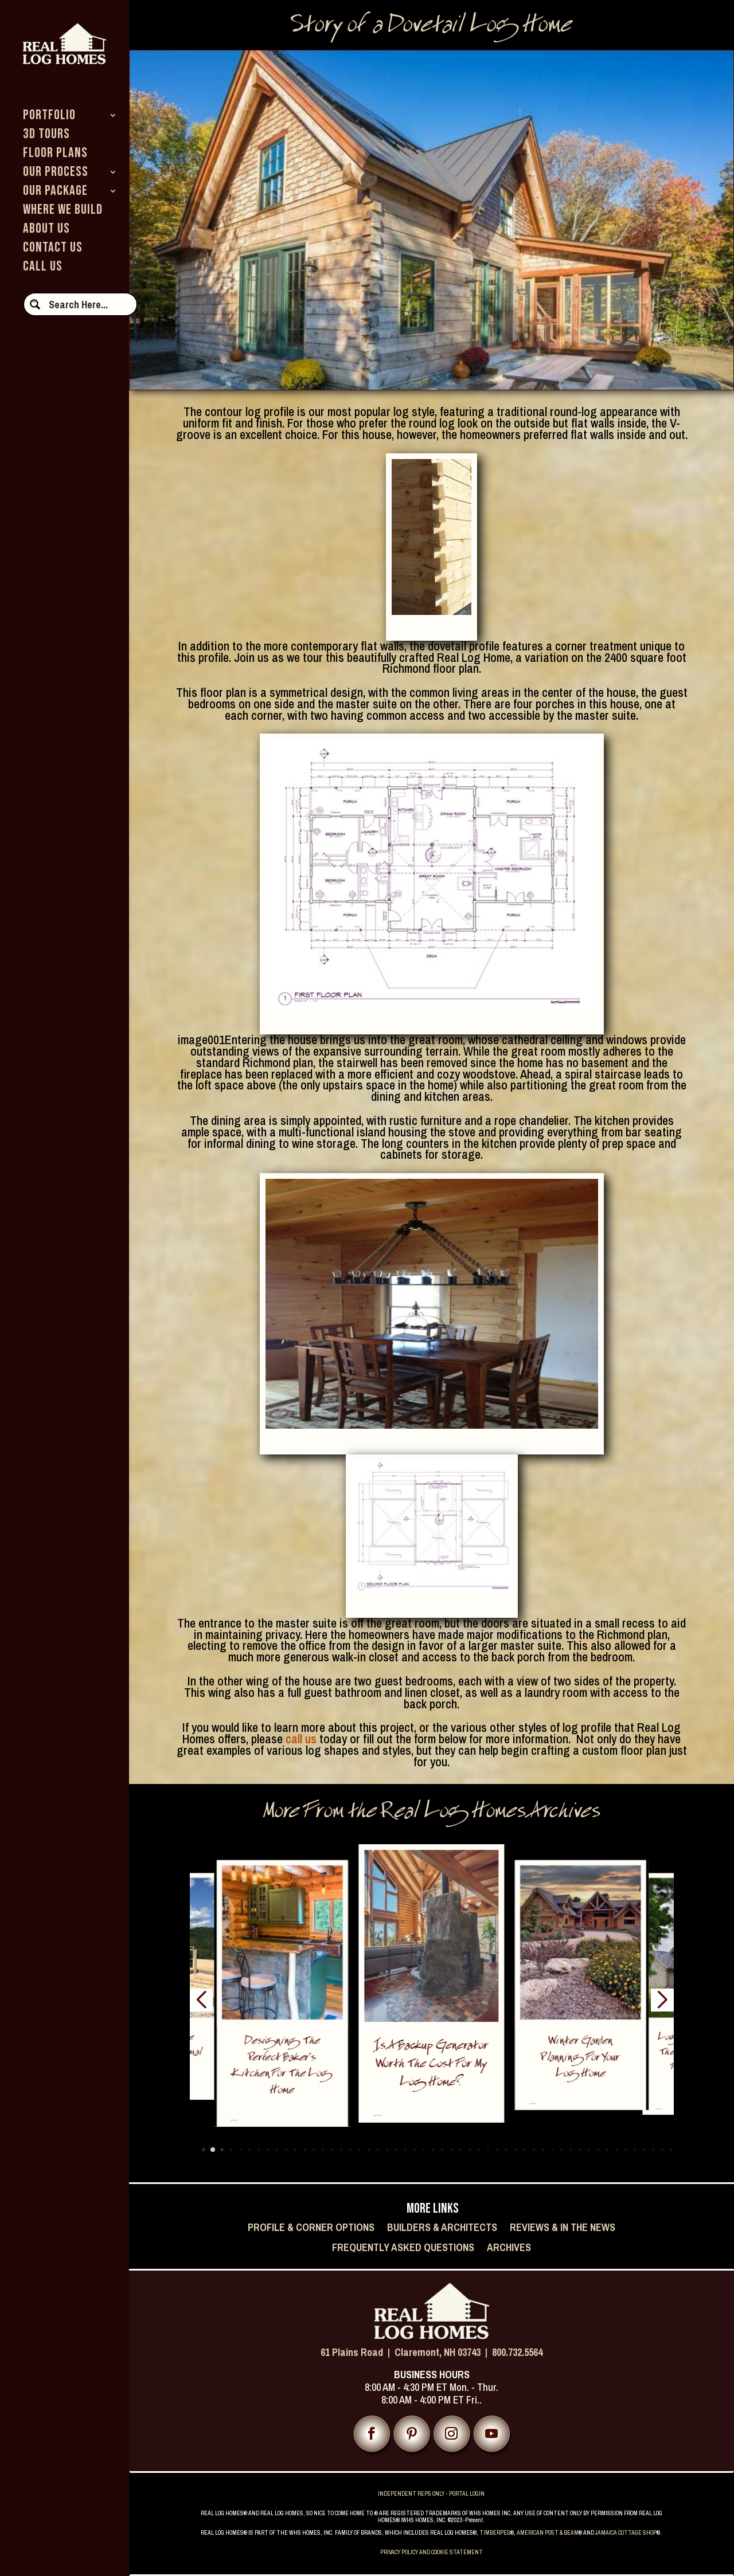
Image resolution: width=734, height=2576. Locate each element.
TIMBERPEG (494, 2532)
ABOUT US (46, 231)
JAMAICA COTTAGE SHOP (626, 2532)
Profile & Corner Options (311, 2228)
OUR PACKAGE (55, 193)
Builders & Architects (442, 2228)
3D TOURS (46, 136)
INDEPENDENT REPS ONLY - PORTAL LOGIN (431, 2493)
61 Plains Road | (358, 2352)
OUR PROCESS (55, 174)
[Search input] (88, 304)
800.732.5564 (517, 2352)
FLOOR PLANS (55, 155)
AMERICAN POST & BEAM (548, 2532)
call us (301, 1738)
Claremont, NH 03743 (438, 2352)
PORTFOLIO (49, 117)
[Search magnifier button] (35, 304)
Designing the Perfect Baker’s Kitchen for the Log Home (282, 2066)
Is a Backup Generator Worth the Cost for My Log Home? (431, 2065)
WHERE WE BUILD (63, 212)
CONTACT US (53, 250)
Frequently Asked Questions (403, 2248)
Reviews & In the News (562, 2228)
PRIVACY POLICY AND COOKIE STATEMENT (431, 2552)
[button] (203, 2149)
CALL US (43, 268)
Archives (509, 2248)
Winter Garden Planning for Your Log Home (580, 2058)
